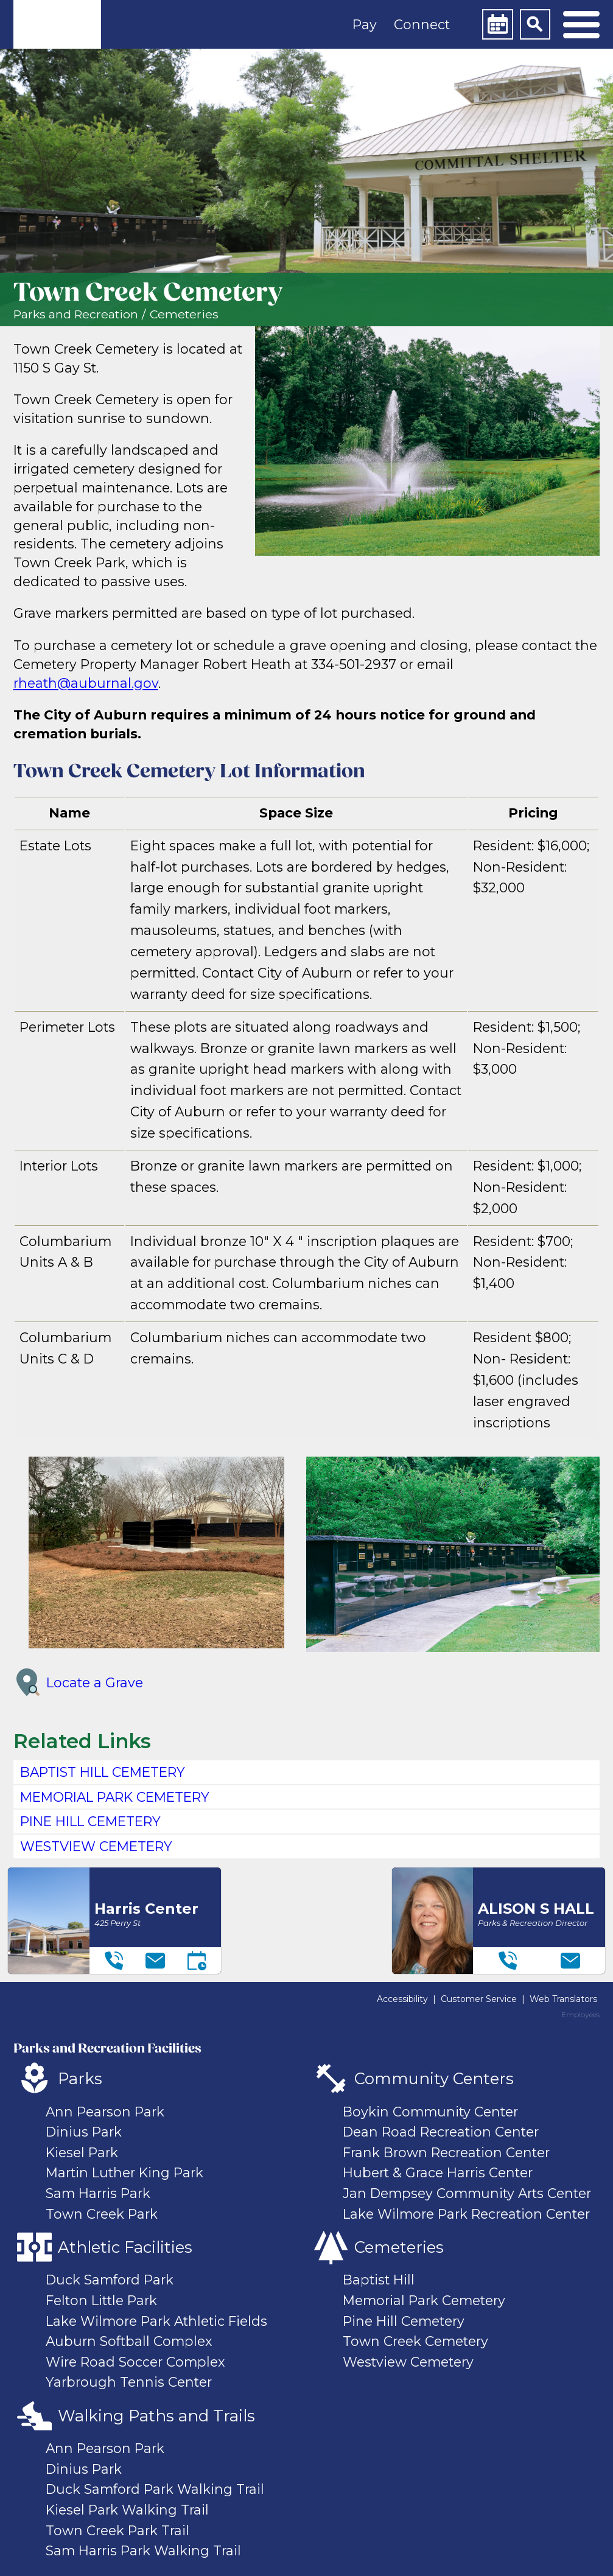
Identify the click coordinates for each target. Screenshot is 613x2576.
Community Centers (434, 2078)
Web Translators (563, 1998)
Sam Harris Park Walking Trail (143, 2550)
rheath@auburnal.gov (85, 683)
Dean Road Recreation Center (441, 2132)
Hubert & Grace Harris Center (438, 2172)
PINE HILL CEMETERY (90, 1821)
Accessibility (402, 1998)
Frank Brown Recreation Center (446, 2152)
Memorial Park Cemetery (424, 2300)
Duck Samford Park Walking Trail (155, 2489)
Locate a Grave (78, 1682)
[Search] (535, 24)
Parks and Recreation (75, 314)
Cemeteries (184, 314)
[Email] (155, 1960)
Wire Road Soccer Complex (135, 2362)
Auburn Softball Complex (129, 2341)
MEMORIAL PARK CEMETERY (114, 1797)
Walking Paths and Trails (156, 2415)
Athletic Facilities (125, 2247)
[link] (57, 24)
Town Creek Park (102, 2214)
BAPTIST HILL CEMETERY (102, 1772)
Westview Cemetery (408, 2362)
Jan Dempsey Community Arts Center (467, 2193)
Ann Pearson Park (105, 2111)
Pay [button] (364, 24)
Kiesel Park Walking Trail (127, 2510)
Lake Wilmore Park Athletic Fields (156, 2321)
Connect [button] (422, 24)
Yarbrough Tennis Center (129, 2382)
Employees (580, 2014)
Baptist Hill (379, 2279)
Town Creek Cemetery (415, 2341)
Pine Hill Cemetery (403, 2321)
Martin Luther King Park (124, 2172)
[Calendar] (497, 24)
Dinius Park (84, 2132)
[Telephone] (113, 1960)
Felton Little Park (101, 2300)
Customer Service (479, 1998)
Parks (80, 2078)
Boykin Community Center (430, 2111)
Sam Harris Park (98, 2193)
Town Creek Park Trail (117, 2530)
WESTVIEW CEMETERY (96, 1846)
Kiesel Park (82, 2152)
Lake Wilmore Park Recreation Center (466, 2214)
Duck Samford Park (109, 2279)
